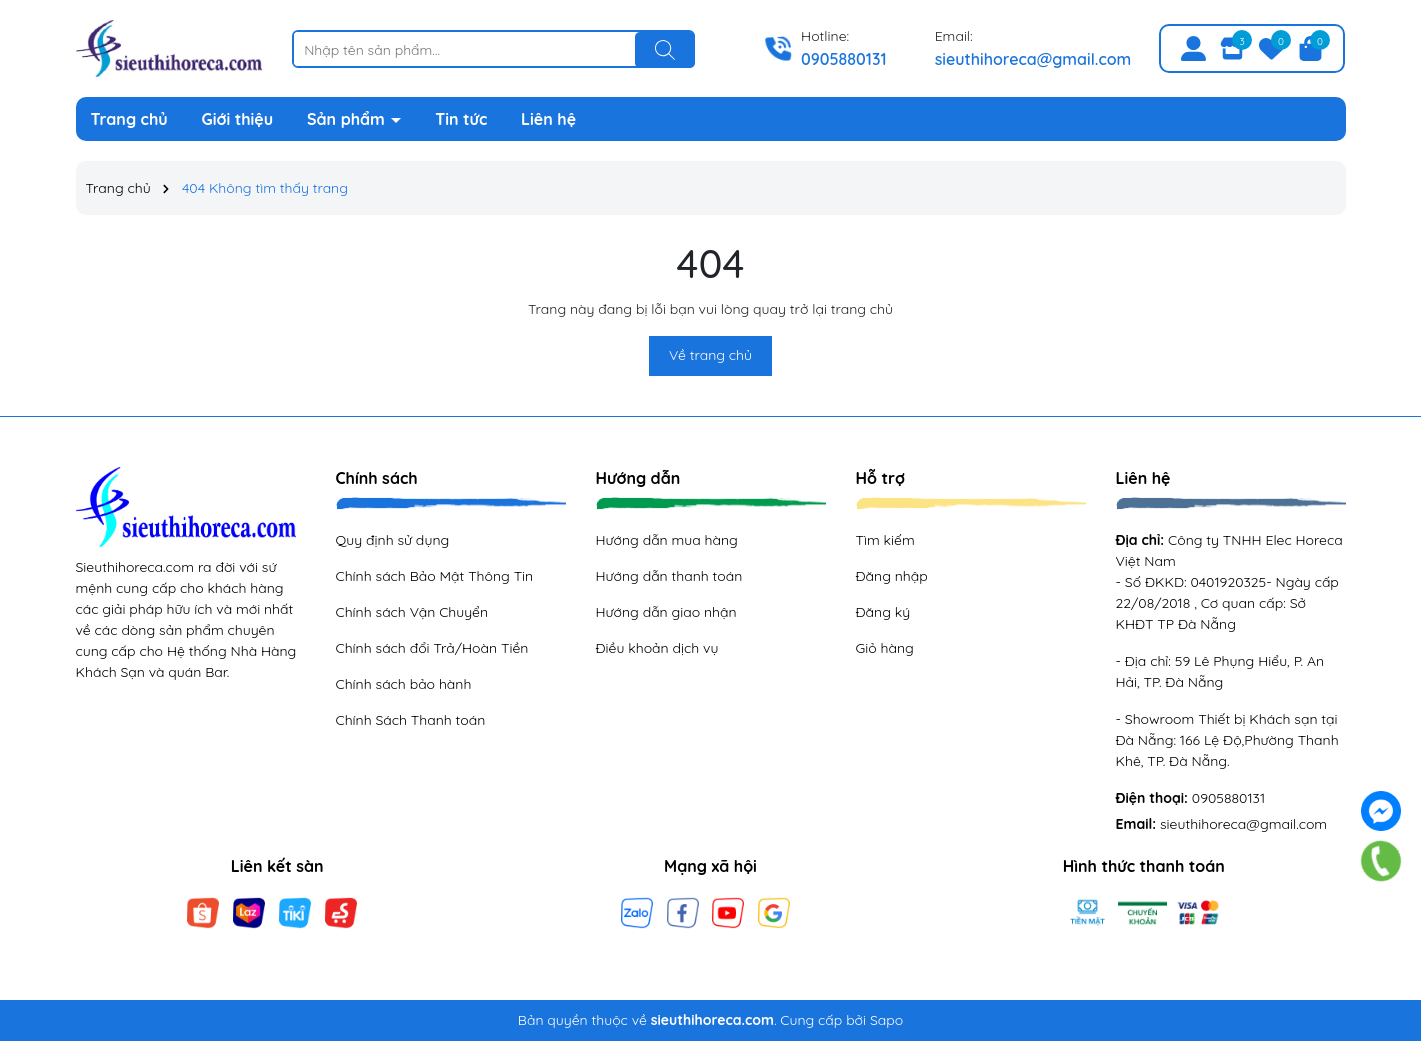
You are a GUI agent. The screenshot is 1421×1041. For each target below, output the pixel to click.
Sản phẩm (348, 119)
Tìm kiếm (885, 540)
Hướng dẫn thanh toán (669, 576)
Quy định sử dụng (393, 540)
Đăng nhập (892, 576)
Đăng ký (883, 612)
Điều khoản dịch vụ (657, 648)
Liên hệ (548, 119)
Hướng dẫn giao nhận (666, 612)
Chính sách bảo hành (404, 684)
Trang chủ (129, 119)
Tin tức (461, 119)
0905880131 (844, 59)
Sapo (886, 1020)
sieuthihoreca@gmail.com (1033, 59)
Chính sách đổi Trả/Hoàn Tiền (432, 648)
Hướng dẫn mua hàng (667, 540)
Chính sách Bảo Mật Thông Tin (435, 576)
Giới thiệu (238, 119)
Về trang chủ (710, 355)
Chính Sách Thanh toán (411, 720)
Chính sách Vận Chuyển (412, 612)
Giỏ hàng (885, 648)
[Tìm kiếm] (665, 50)
